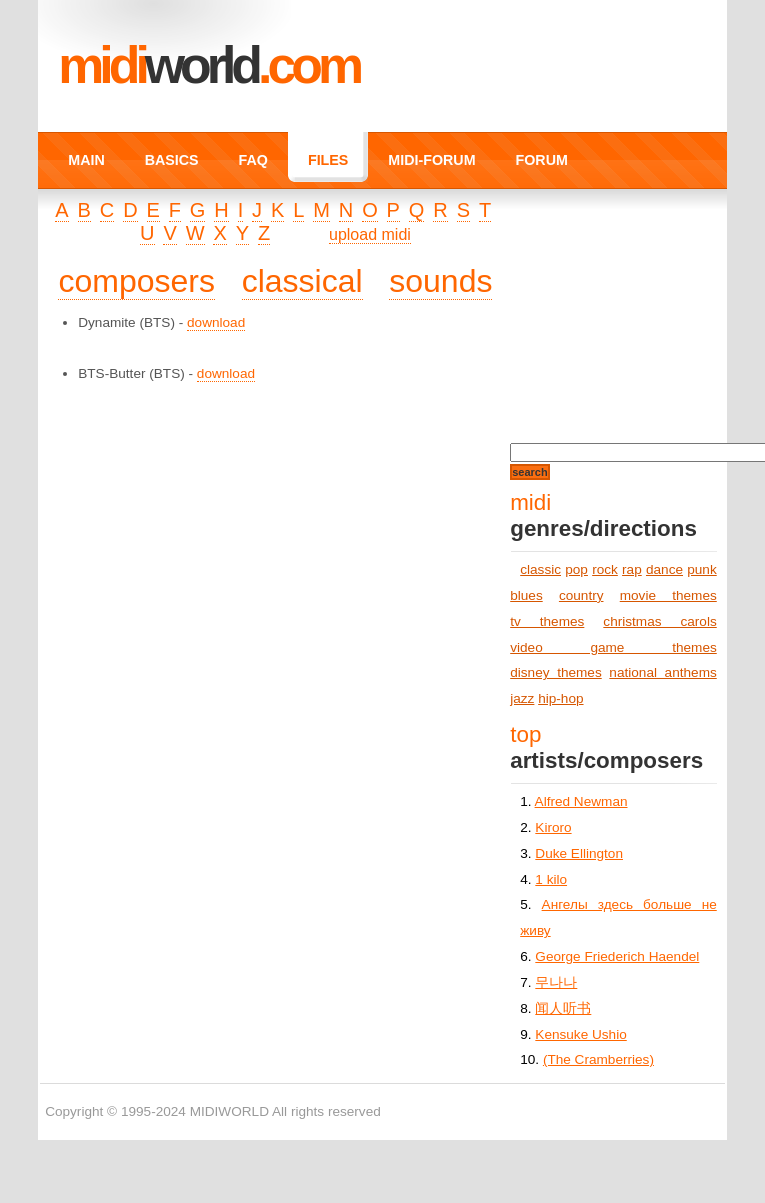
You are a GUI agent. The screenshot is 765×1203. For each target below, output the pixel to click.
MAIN (86, 160)
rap (632, 569)
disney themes (556, 672)
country (581, 595)
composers (136, 281)
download (216, 322)
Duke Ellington (579, 853)
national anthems (662, 672)
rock (605, 569)
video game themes (613, 647)
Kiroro (553, 827)
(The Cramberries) (598, 1059)
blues (526, 595)
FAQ (253, 160)
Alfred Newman (581, 801)
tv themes (547, 621)
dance (664, 569)
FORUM (542, 160)
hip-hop (560, 698)
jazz (522, 698)
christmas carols (659, 621)
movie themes (668, 595)
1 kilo (551, 879)
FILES (328, 160)
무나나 (556, 982)
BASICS (172, 160)
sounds (440, 281)
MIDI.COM (208, 65)
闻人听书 (563, 1008)
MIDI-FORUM (431, 160)
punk (701, 569)
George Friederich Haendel (617, 956)
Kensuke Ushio (580, 1034)
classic (540, 569)
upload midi (370, 234)
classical (302, 281)
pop (576, 569)
